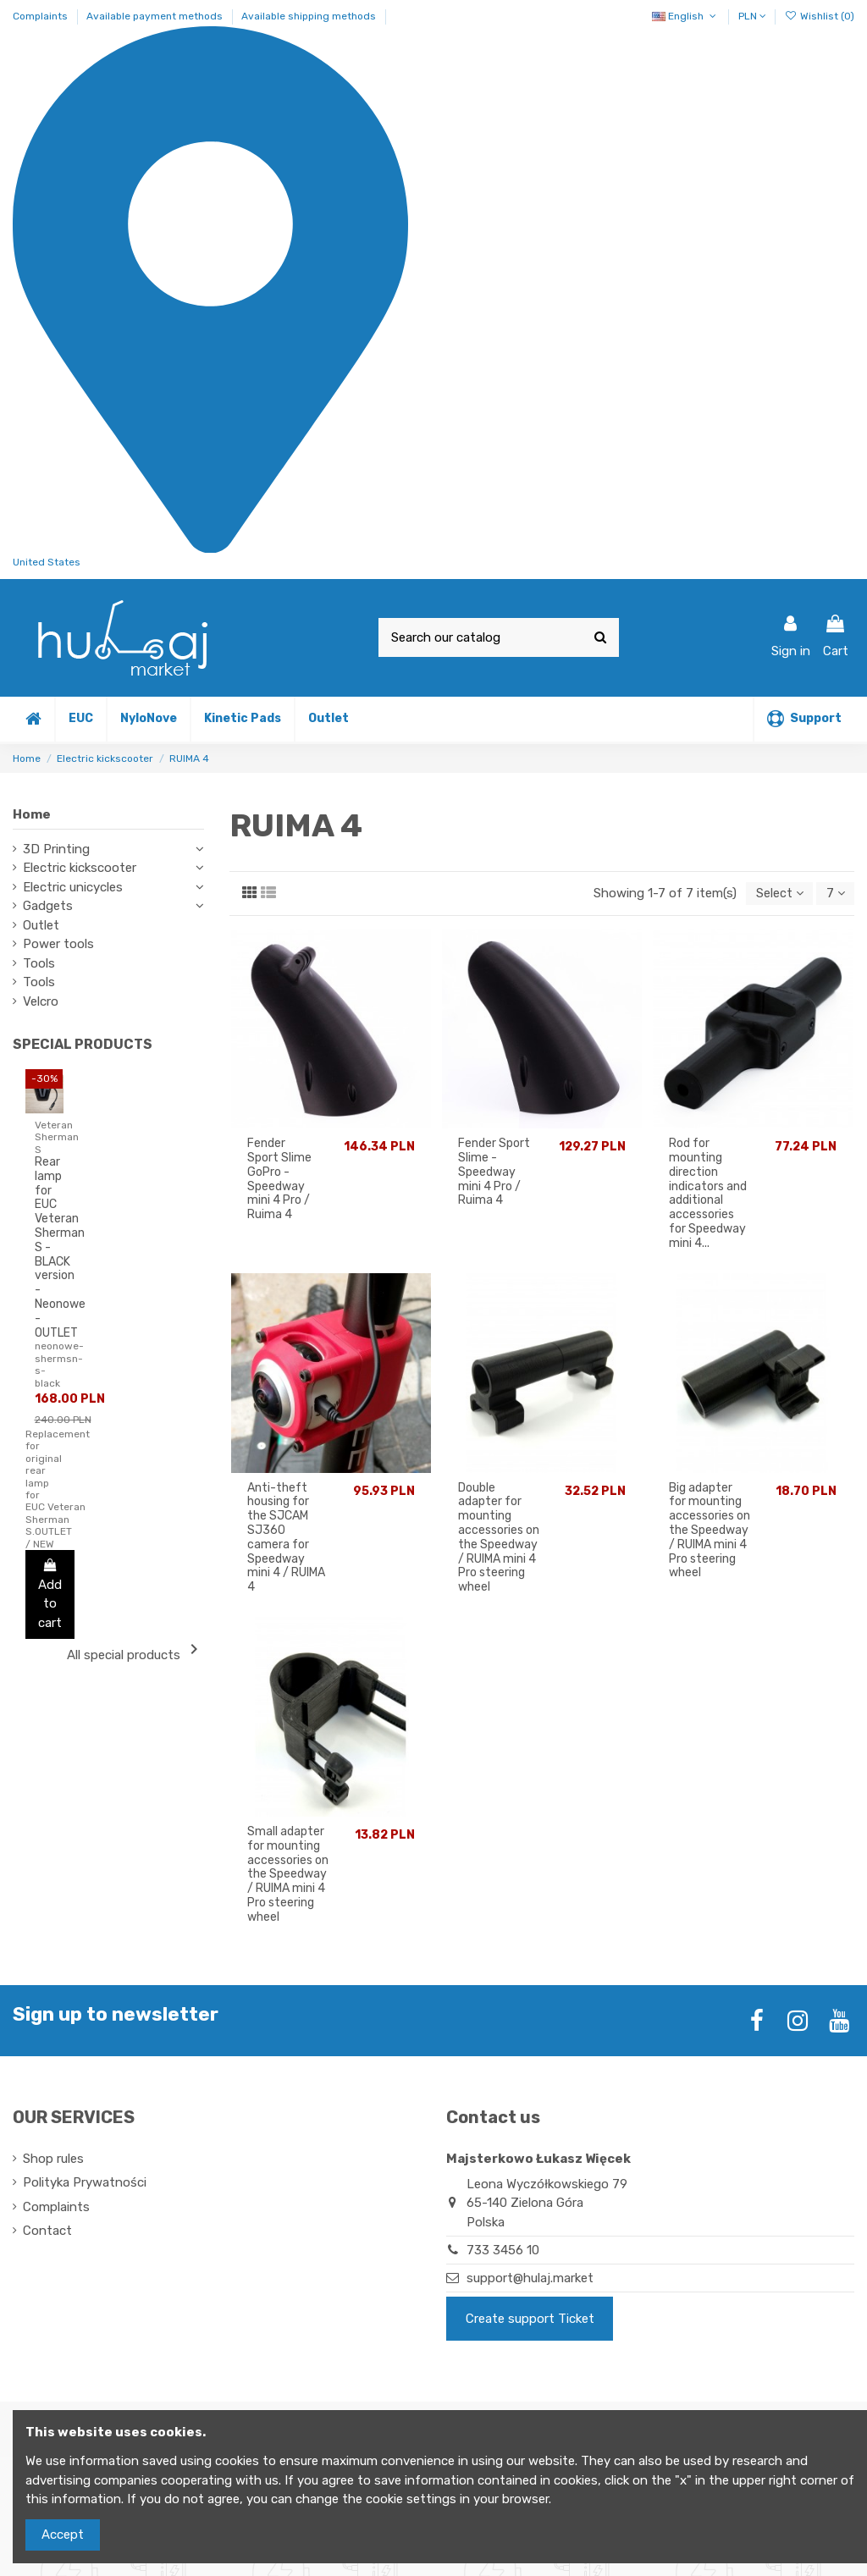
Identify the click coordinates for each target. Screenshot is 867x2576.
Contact (47, 2231)
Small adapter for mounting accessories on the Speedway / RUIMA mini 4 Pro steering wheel (288, 1875)
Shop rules (53, 2159)
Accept (62, 2534)
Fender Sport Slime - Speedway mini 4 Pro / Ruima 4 (494, 1173)
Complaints (41, 16)
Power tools (58, 944)
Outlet (41, 925)
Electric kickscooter (79, 867)
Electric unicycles (73, 887)
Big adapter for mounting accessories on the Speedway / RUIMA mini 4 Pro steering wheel (709, 1531)
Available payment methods (155, 16)
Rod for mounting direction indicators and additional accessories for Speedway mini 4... (708, 1195)
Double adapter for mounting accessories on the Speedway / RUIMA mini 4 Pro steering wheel (498, 1538)
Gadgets (48, 905)
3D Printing (56, 849)
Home (32, 814)
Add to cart (50, 1594)
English (685, 16)
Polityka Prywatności (84, 2183)
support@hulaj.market (530, 2279)
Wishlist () (819, 16)
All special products (135, 1651)
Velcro (40, 1001)
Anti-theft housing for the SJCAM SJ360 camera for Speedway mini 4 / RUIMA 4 (286, 1538)
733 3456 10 (503, 2251)
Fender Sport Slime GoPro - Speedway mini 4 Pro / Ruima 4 (279, 1180)
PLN (752, 16)
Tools (39, 963)
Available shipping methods (308, 16)
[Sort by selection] (777, 894)
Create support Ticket (530, 2319)
